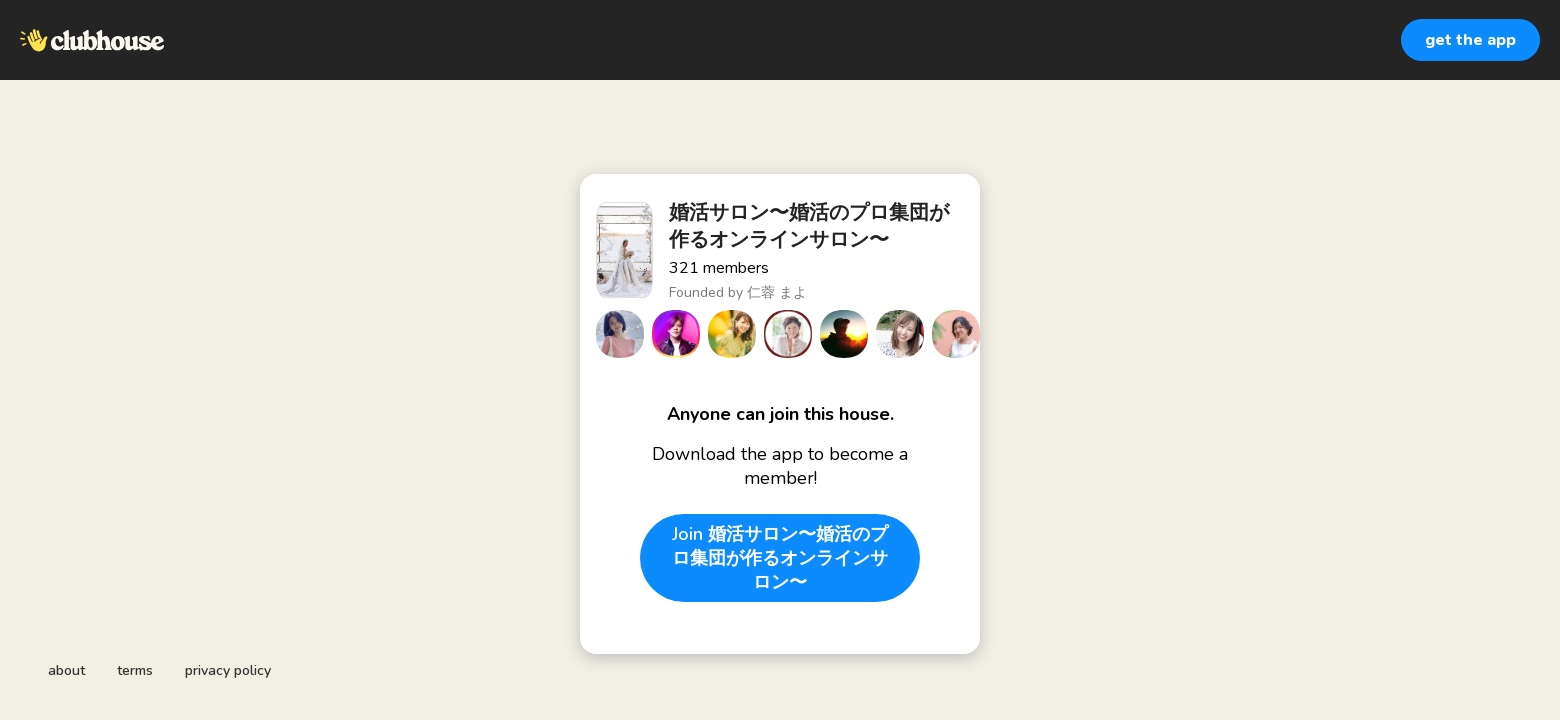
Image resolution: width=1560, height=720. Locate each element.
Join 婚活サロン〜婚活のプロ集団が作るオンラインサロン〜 (780, 558)
